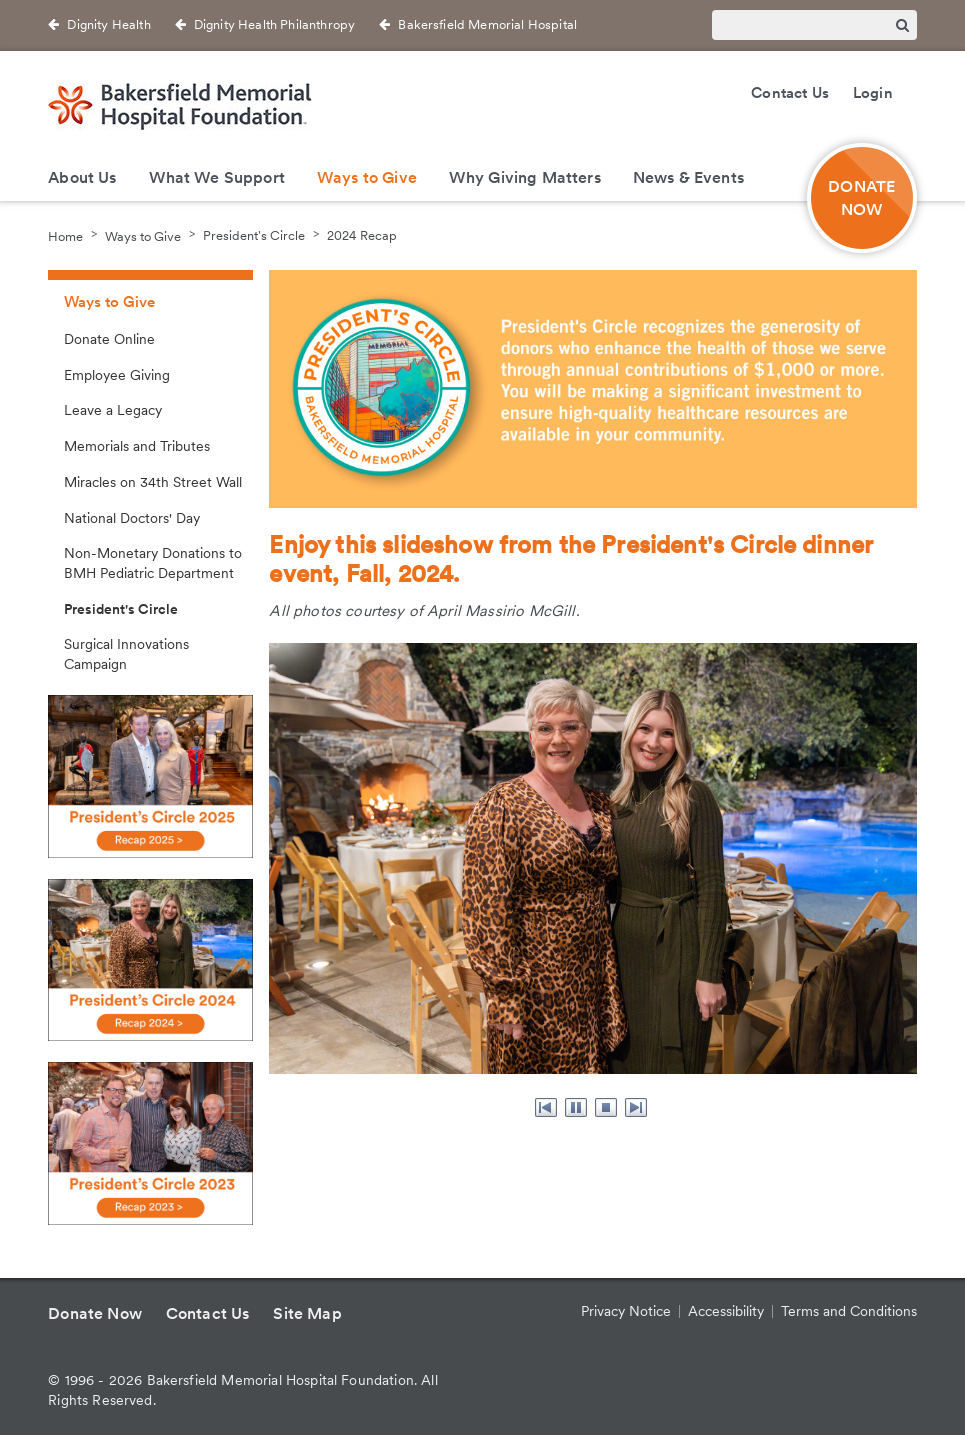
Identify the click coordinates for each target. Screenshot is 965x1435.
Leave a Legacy (113, 410)
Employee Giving (117, 375)
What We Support (217, 177)
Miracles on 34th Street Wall (153, 482)
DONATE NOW (861, 198)
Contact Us (790, 93)
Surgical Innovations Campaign (126, 654)
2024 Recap (362, 235)
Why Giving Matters (525, 177)
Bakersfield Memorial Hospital (487, 24)
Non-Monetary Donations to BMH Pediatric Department (153, 563)
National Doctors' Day (132, 518)
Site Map (307, 1313)
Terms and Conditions (849, 1311)
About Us (82, 177)
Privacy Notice (626, 1311)
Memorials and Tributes (137, 446)
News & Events (688, 177)
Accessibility (726, 1311)
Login (873, 93)
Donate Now (95, 1313)
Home (65, 235)
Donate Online (109, 339)
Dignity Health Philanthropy (274, 24)
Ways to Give (367, 177)
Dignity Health (108, 24)
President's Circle (254, 235)
